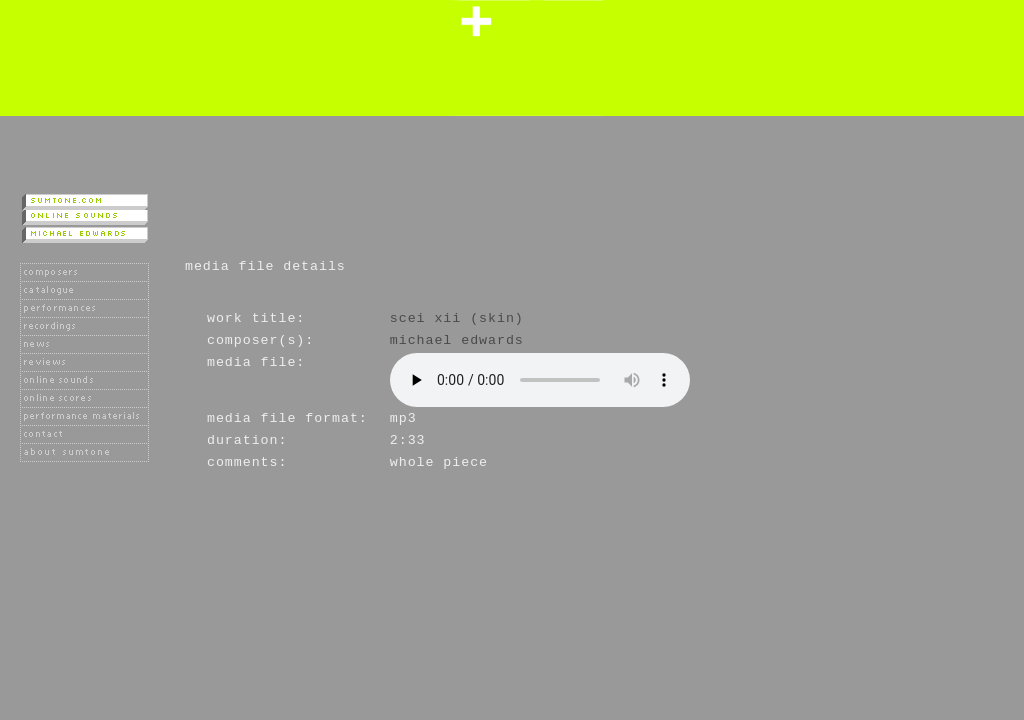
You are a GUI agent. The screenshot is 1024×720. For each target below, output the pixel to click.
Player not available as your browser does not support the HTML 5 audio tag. (540, 380)
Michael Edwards (457, 340)
